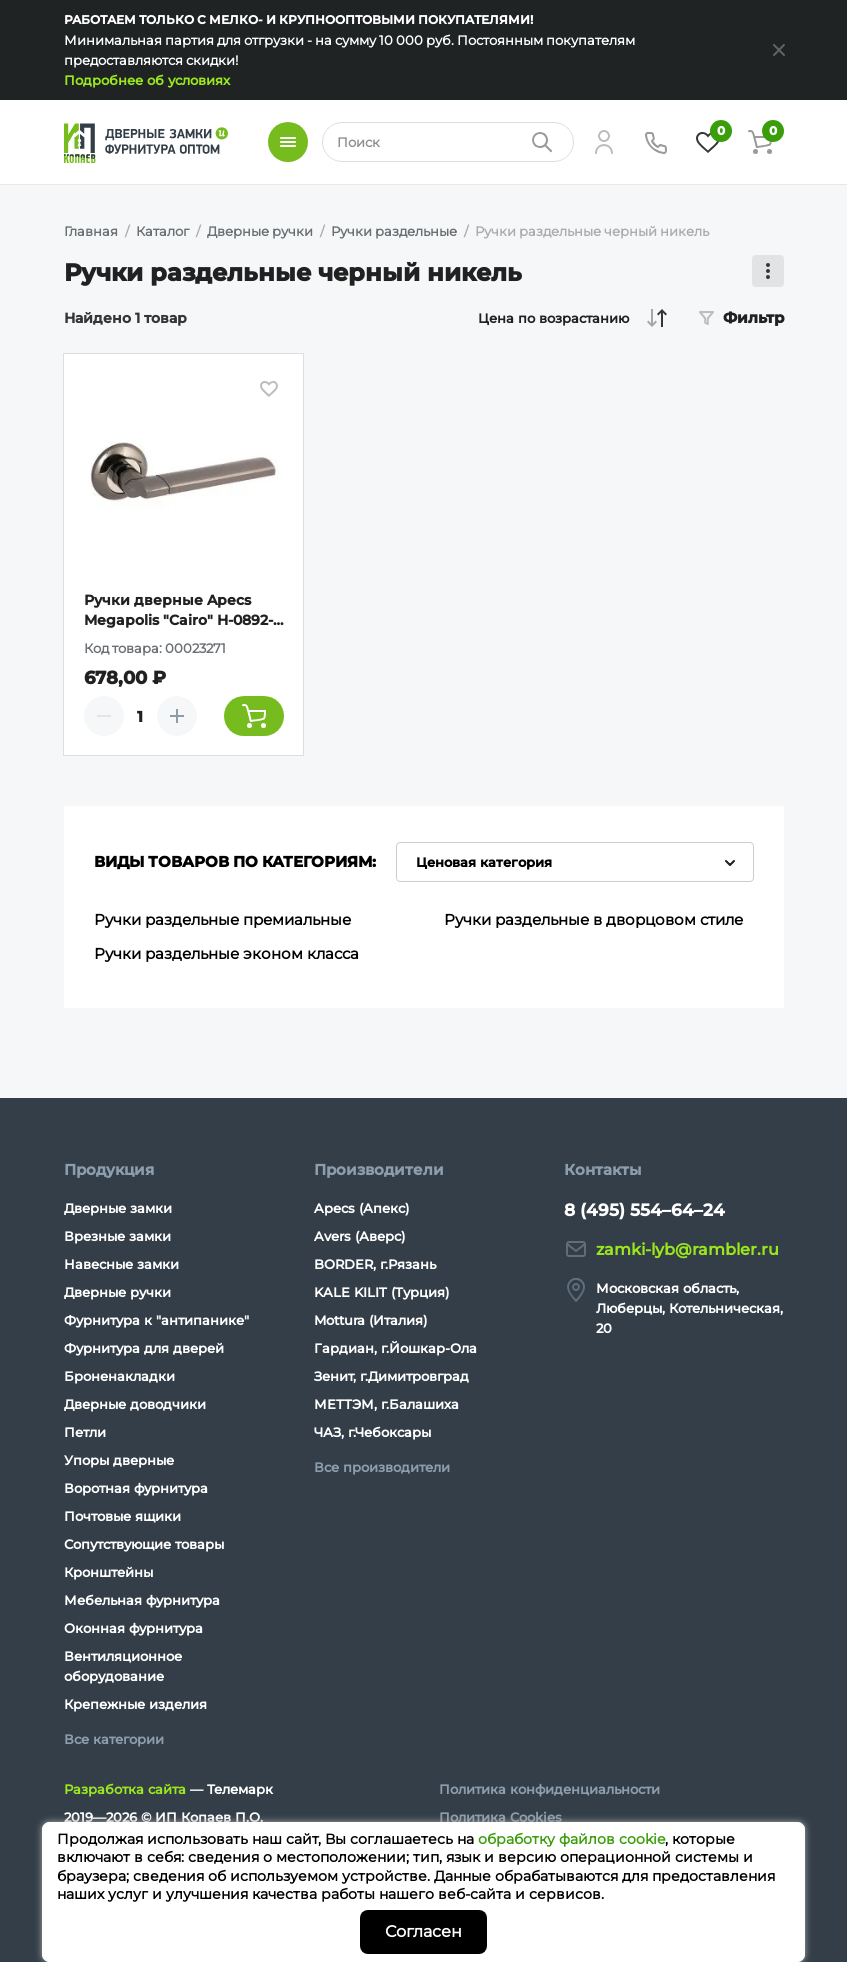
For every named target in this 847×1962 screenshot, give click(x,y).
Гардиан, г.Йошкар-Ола (395, 1348)
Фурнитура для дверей (144, 1348)
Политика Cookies (500, 1817)
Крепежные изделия (135, 1704)
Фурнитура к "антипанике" (156, 1320)
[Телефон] (656, 142)
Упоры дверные (119, 1460)
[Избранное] (708, 142)
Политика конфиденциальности (549, 1789)
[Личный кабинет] (604, 142)
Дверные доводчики (135, 1404)
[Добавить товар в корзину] (254, 716)
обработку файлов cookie (571, 1839)
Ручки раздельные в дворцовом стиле (593, 919)
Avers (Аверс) (359, 1236)
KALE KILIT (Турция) (381, 1292)
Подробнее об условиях (147, 80)
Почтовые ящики (122, 1516)
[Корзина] (760, 142)
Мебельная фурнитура (142, 1600)
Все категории (114, 1739)
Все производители (382, 1467)
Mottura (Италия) (370, 1320)
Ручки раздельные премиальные (222, 919)
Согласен (423, 1931)
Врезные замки (117, 1236)
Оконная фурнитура (133, 1628)
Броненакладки (119, 1376)
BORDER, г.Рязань (375, 1264)
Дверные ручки (117, 1292)
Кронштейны (108, 1572)
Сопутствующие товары (144, 1544)
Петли (85, 1432)
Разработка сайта (125, 1789)
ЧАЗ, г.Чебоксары (372, 1432)
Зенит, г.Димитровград (391, 1376)
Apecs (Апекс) (361, 1208)
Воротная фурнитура (136, 1488)
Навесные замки (121, 1264)
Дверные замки (118, 1208)
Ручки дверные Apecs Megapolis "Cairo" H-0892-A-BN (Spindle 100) (178, 610)
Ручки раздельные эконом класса (226, 953)
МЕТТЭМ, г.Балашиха (386, 1404)
